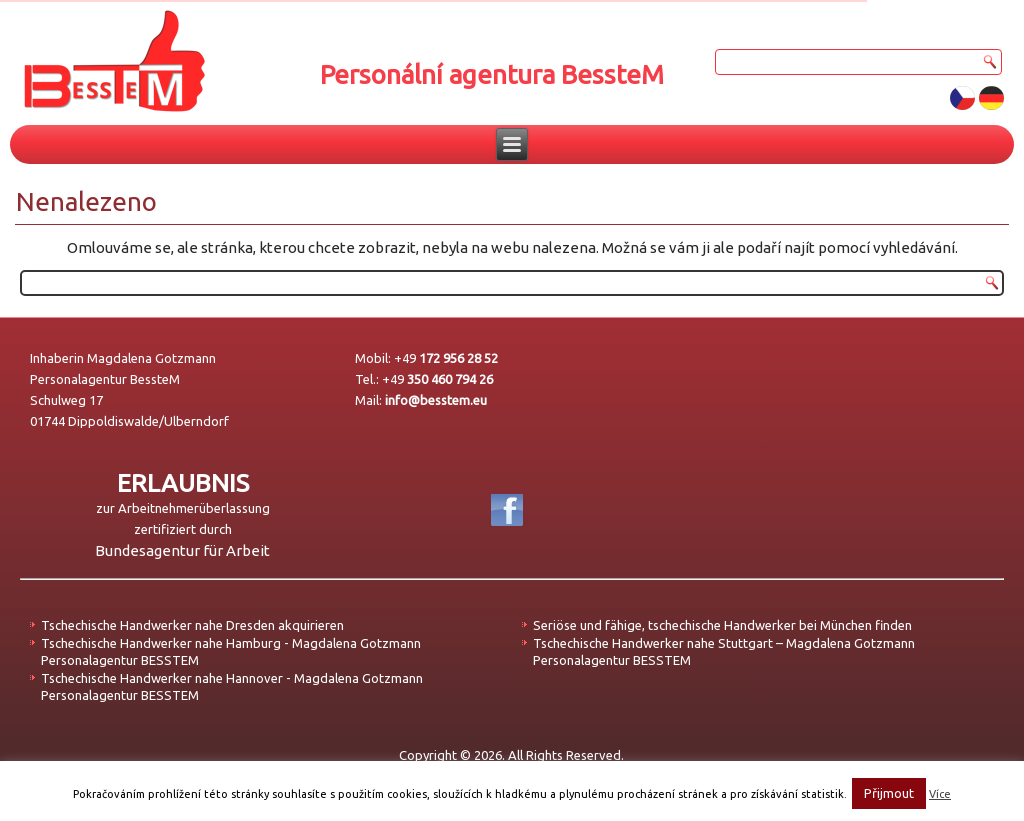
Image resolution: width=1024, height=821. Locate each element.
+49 (446, 358)
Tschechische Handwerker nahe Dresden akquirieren (192, 625)
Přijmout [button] (889, 793)
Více (940, 794)
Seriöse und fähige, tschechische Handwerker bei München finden (722, 625)
